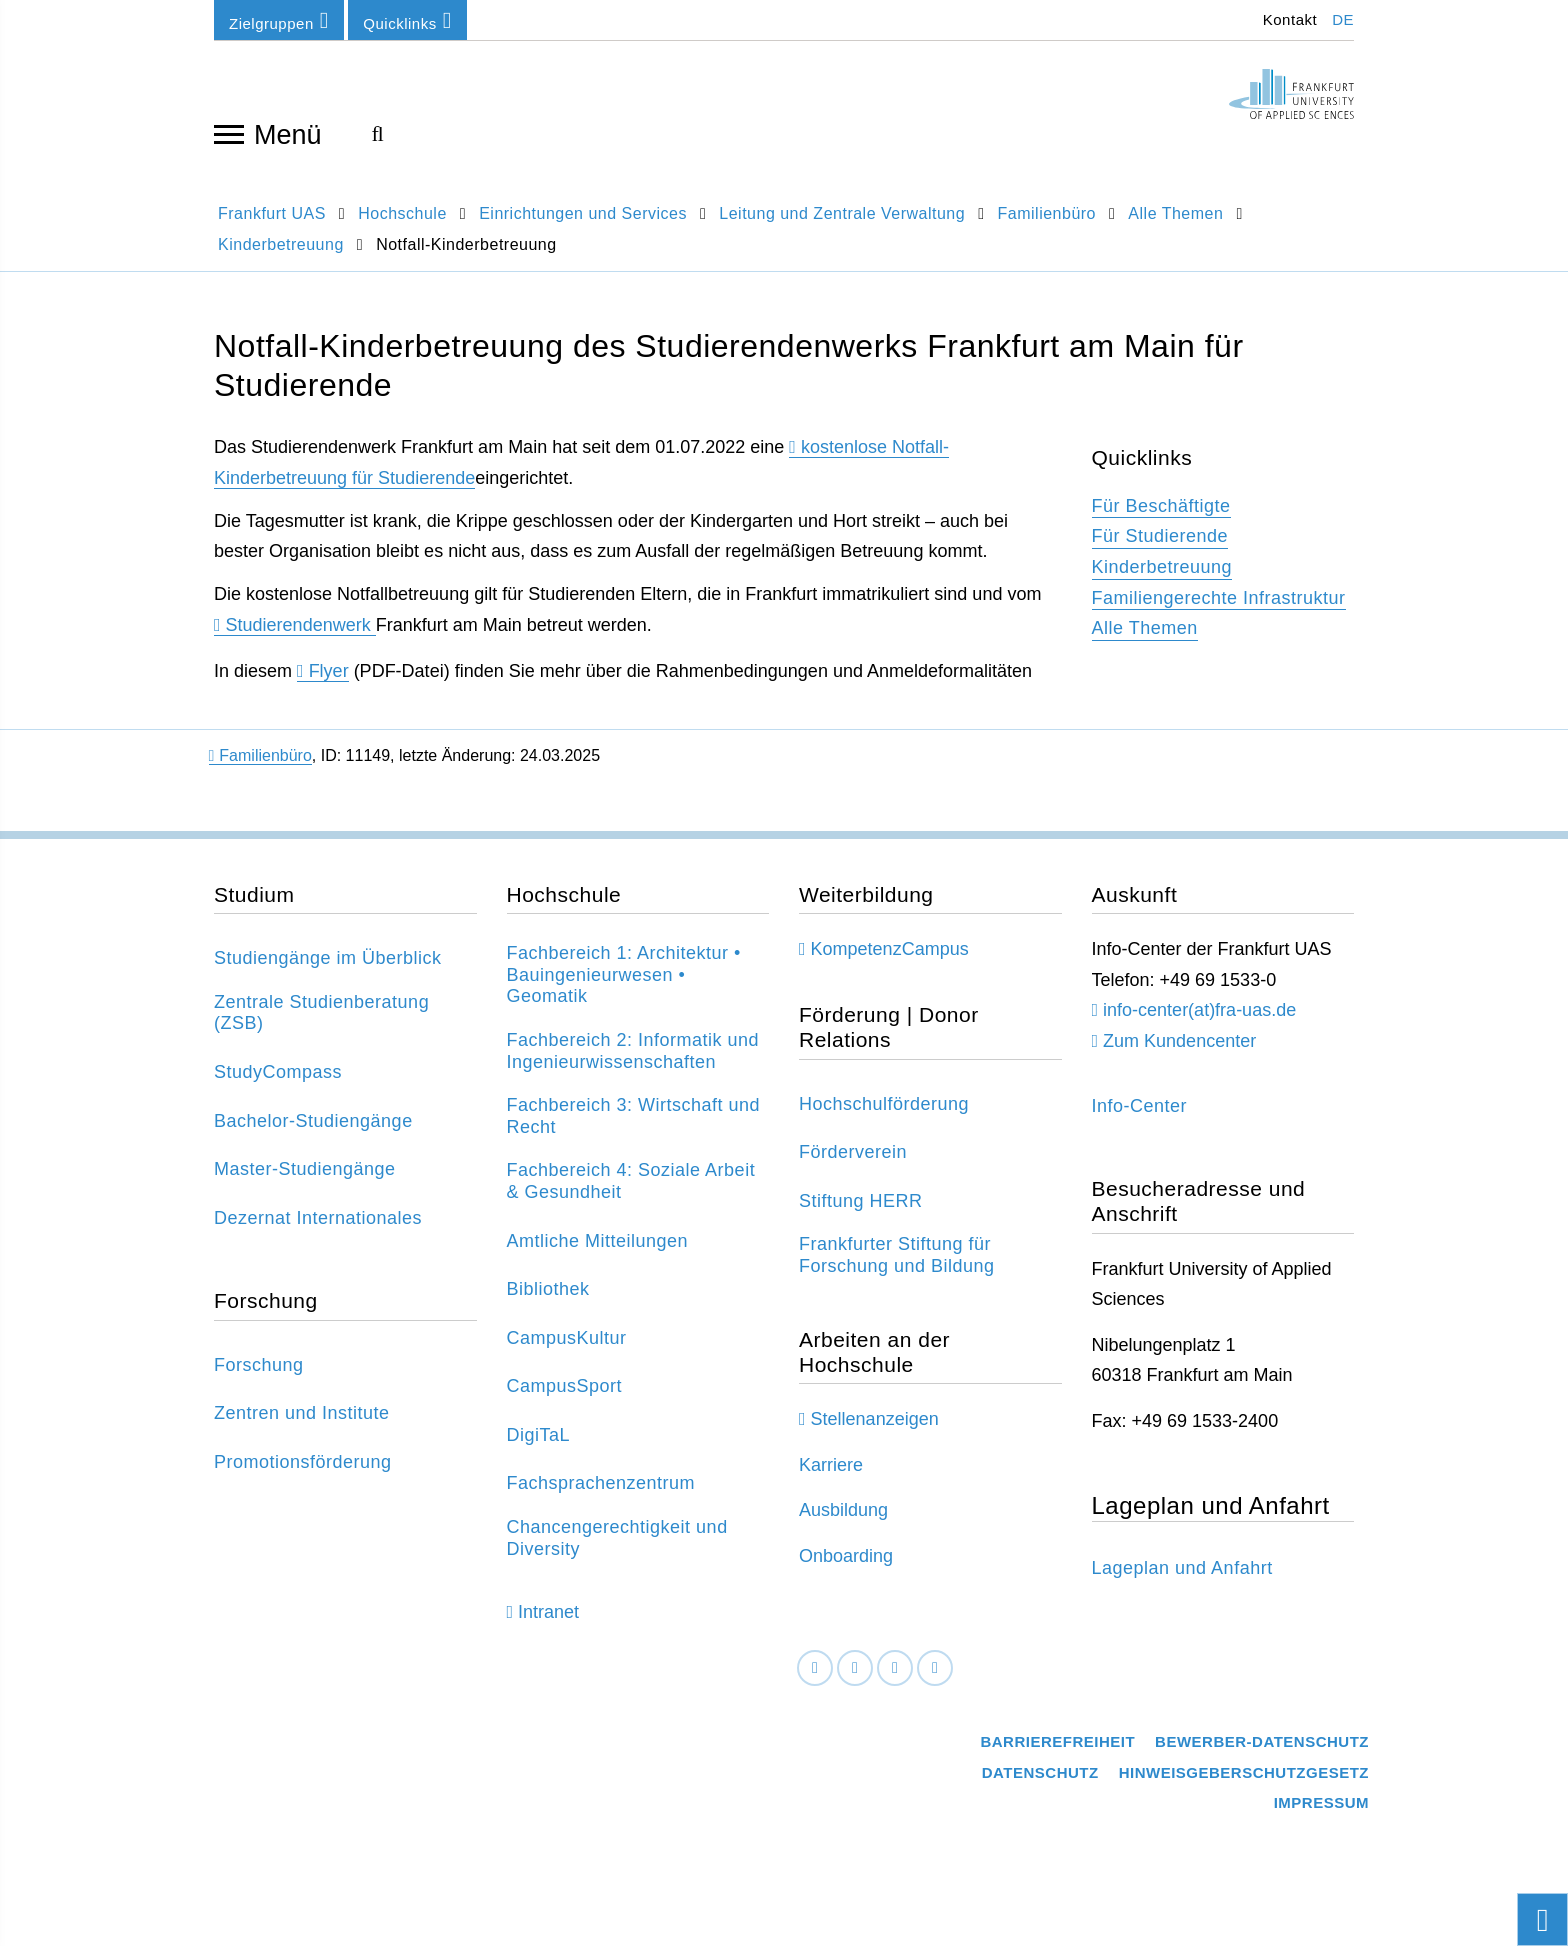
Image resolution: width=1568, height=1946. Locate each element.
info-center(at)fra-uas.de (1199, 1020)
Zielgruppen (279, 20)
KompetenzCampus (890, 959)
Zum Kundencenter (1179, 1051)
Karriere (831, 1475)
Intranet (548, 1622)
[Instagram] (895, 1677)
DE (1343, 19)
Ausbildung (843, 1520)
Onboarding (846, 1566)
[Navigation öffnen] (229, 133)
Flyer (329, 681)
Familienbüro (260, 765)
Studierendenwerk (301, 635)
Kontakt (1287, 19)
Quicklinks (407, 20)
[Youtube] (935, 1677)
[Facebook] (815, 1677)
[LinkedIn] (855, 1677)
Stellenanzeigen (875, 1429)
